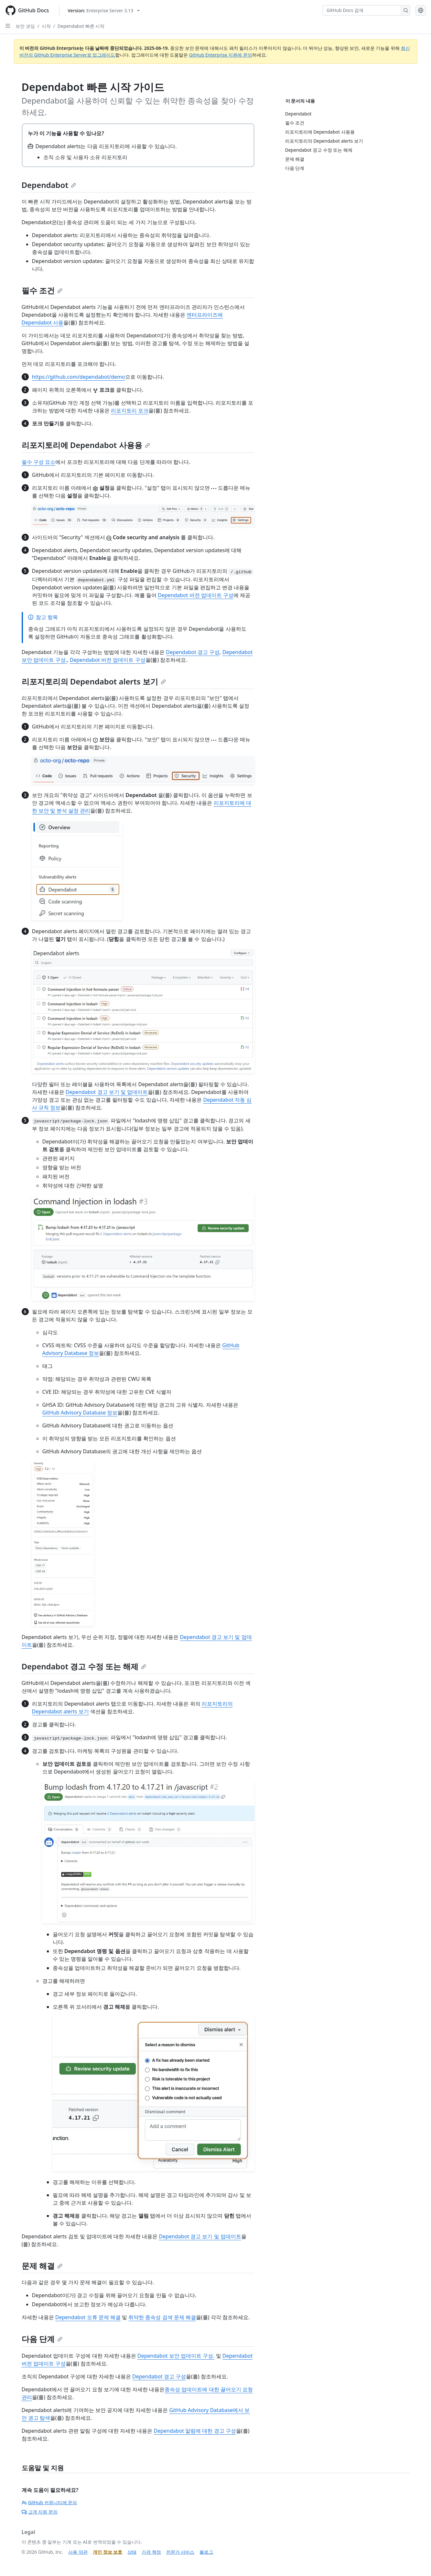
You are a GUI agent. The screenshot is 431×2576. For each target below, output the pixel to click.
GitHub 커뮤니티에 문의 (49, 2502)
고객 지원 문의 (40, 2512)
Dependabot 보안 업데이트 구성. (175, 2355)
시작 (46, 26)
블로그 (206, 2552)
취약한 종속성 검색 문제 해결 (162, 2317)
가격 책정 (151, 2552)
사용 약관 (78, 2552)
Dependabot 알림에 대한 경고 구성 (195, 2430)
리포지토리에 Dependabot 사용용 (86, 445)
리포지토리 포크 (129, 410)
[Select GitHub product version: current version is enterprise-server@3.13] (104, 10)
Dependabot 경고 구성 (193, 652)
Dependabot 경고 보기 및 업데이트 (107, 1092)
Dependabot (49, 185)
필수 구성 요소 (38, 461)
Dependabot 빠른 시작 (81, 26)
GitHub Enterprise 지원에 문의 (220, 55)
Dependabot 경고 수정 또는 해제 (84, 1666)
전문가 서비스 (180, 2552)
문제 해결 (42, 2265)
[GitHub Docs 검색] (362, 10)
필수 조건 (42, 290)
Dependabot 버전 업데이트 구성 (195, 595)
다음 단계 (42, 2338)
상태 (131, 2552)
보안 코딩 (25, 26)
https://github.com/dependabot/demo (78, 376)
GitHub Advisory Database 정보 (80, 1412)
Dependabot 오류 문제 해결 (88, 2317)
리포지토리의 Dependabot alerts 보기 (94, 681)
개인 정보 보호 (107, 2552)
